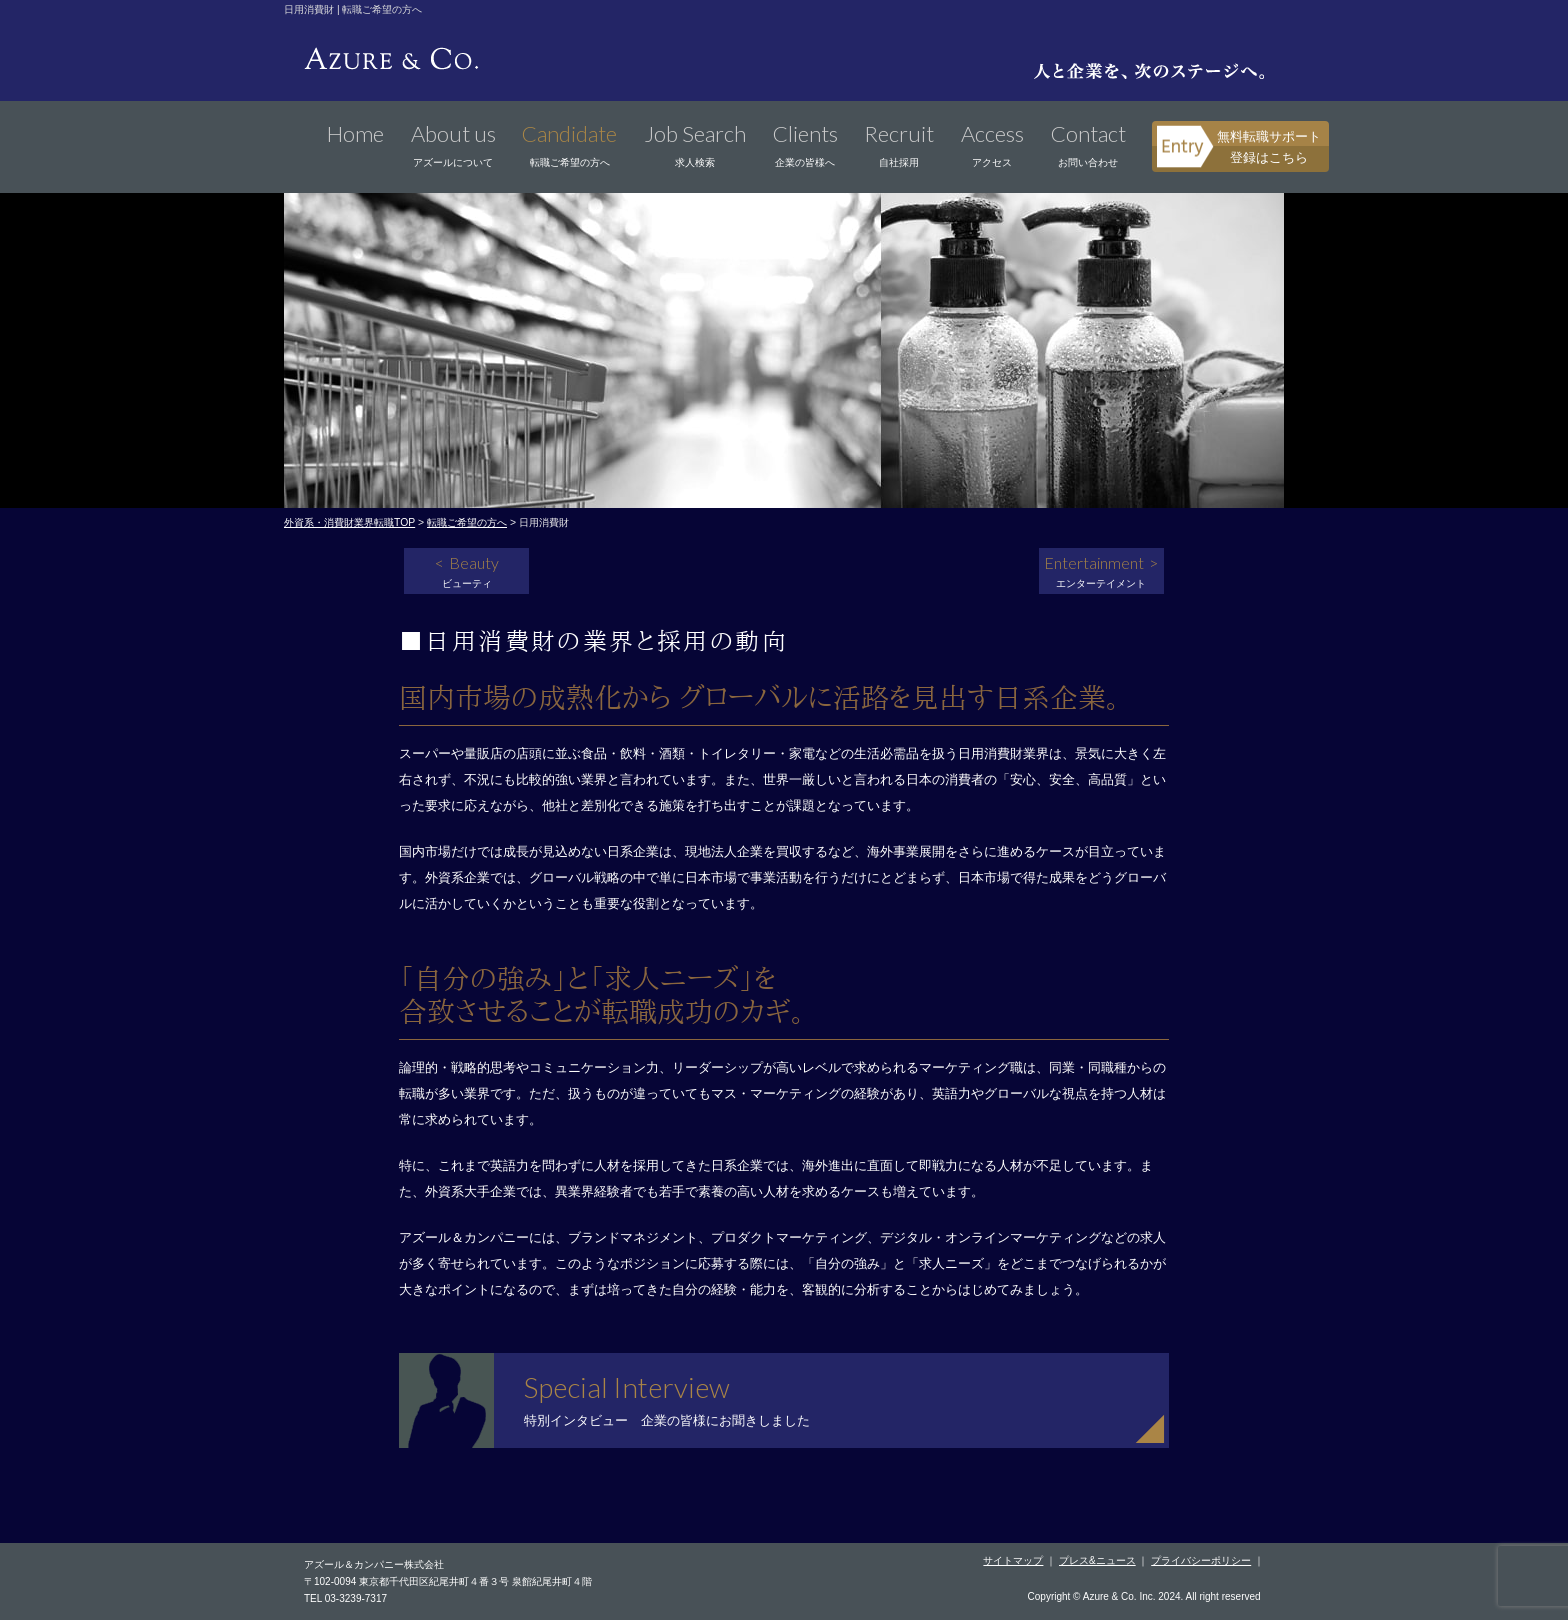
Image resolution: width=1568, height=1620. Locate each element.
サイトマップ (1013, 1560)
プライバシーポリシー (1201, 1560)
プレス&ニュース (1097, 1560)
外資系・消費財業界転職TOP (349, 522)
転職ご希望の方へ (467, 522)
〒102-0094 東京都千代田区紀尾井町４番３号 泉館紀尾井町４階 (448, 1581)
